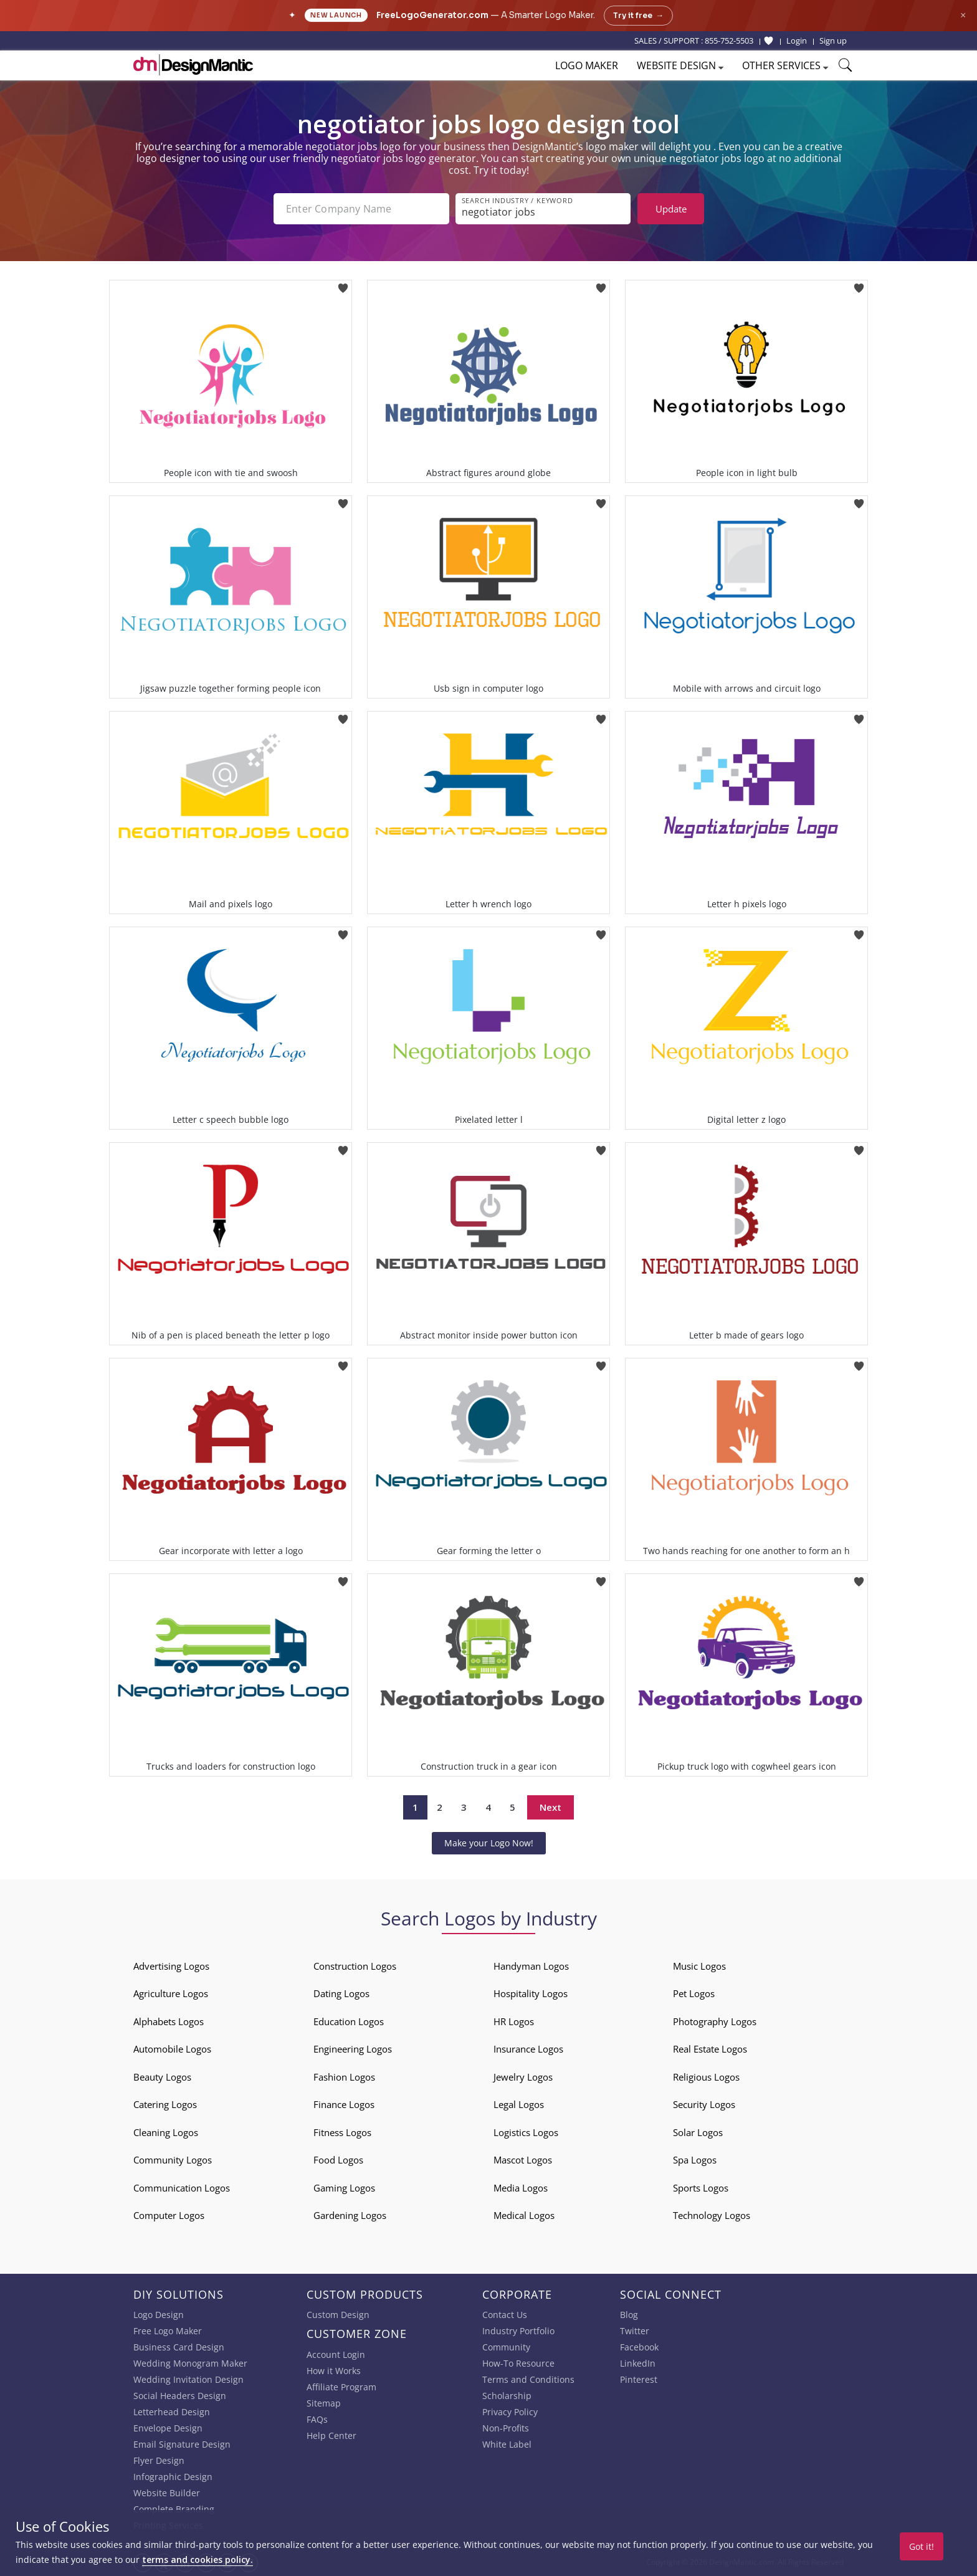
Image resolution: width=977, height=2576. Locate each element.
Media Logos (520, 2188)
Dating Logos (341, 1993)
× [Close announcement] (963, 15)
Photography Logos (714, 2021)
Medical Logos (524, 2215)
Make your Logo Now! (488, 1843)
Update (671, 209)
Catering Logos (165, 2104)
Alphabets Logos (168, 2021)
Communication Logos (181, 2188)
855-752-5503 (729, 40)
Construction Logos (354, 1966)
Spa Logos (695, 2160)
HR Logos (513, 2021)
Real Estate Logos (710, 2049)
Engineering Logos (352, 2049)
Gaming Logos (344, 2188)
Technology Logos (711, 2215)
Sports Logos (700, 2188)
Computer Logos (168, 2215)
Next (550, 1807)
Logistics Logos (525, 2132)
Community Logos (172, 2160)
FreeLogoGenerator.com (432, 15)
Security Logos (704, 2104)
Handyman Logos (531, 1966)
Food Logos (338, 2160)
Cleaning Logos (165, 2132)
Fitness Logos (342, 2132)
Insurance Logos (528, 2049)
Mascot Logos (522, 2160)
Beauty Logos (162, 2077)
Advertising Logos (171, 1966)
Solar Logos (698, 2132)
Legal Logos (518, 2104)
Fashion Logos (344, 2077)
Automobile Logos (172, 2049)
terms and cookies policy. (197, 2559)
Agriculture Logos (170, 1993)
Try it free (638, 15)
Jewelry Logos (523, 2077)
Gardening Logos (349, 2215)
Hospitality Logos (530, 1993)
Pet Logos (694, 1993)
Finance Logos (343, 2104)
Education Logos (348, 2021)
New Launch (336, 15)
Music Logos (699, 1966)
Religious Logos (706, 2077)
